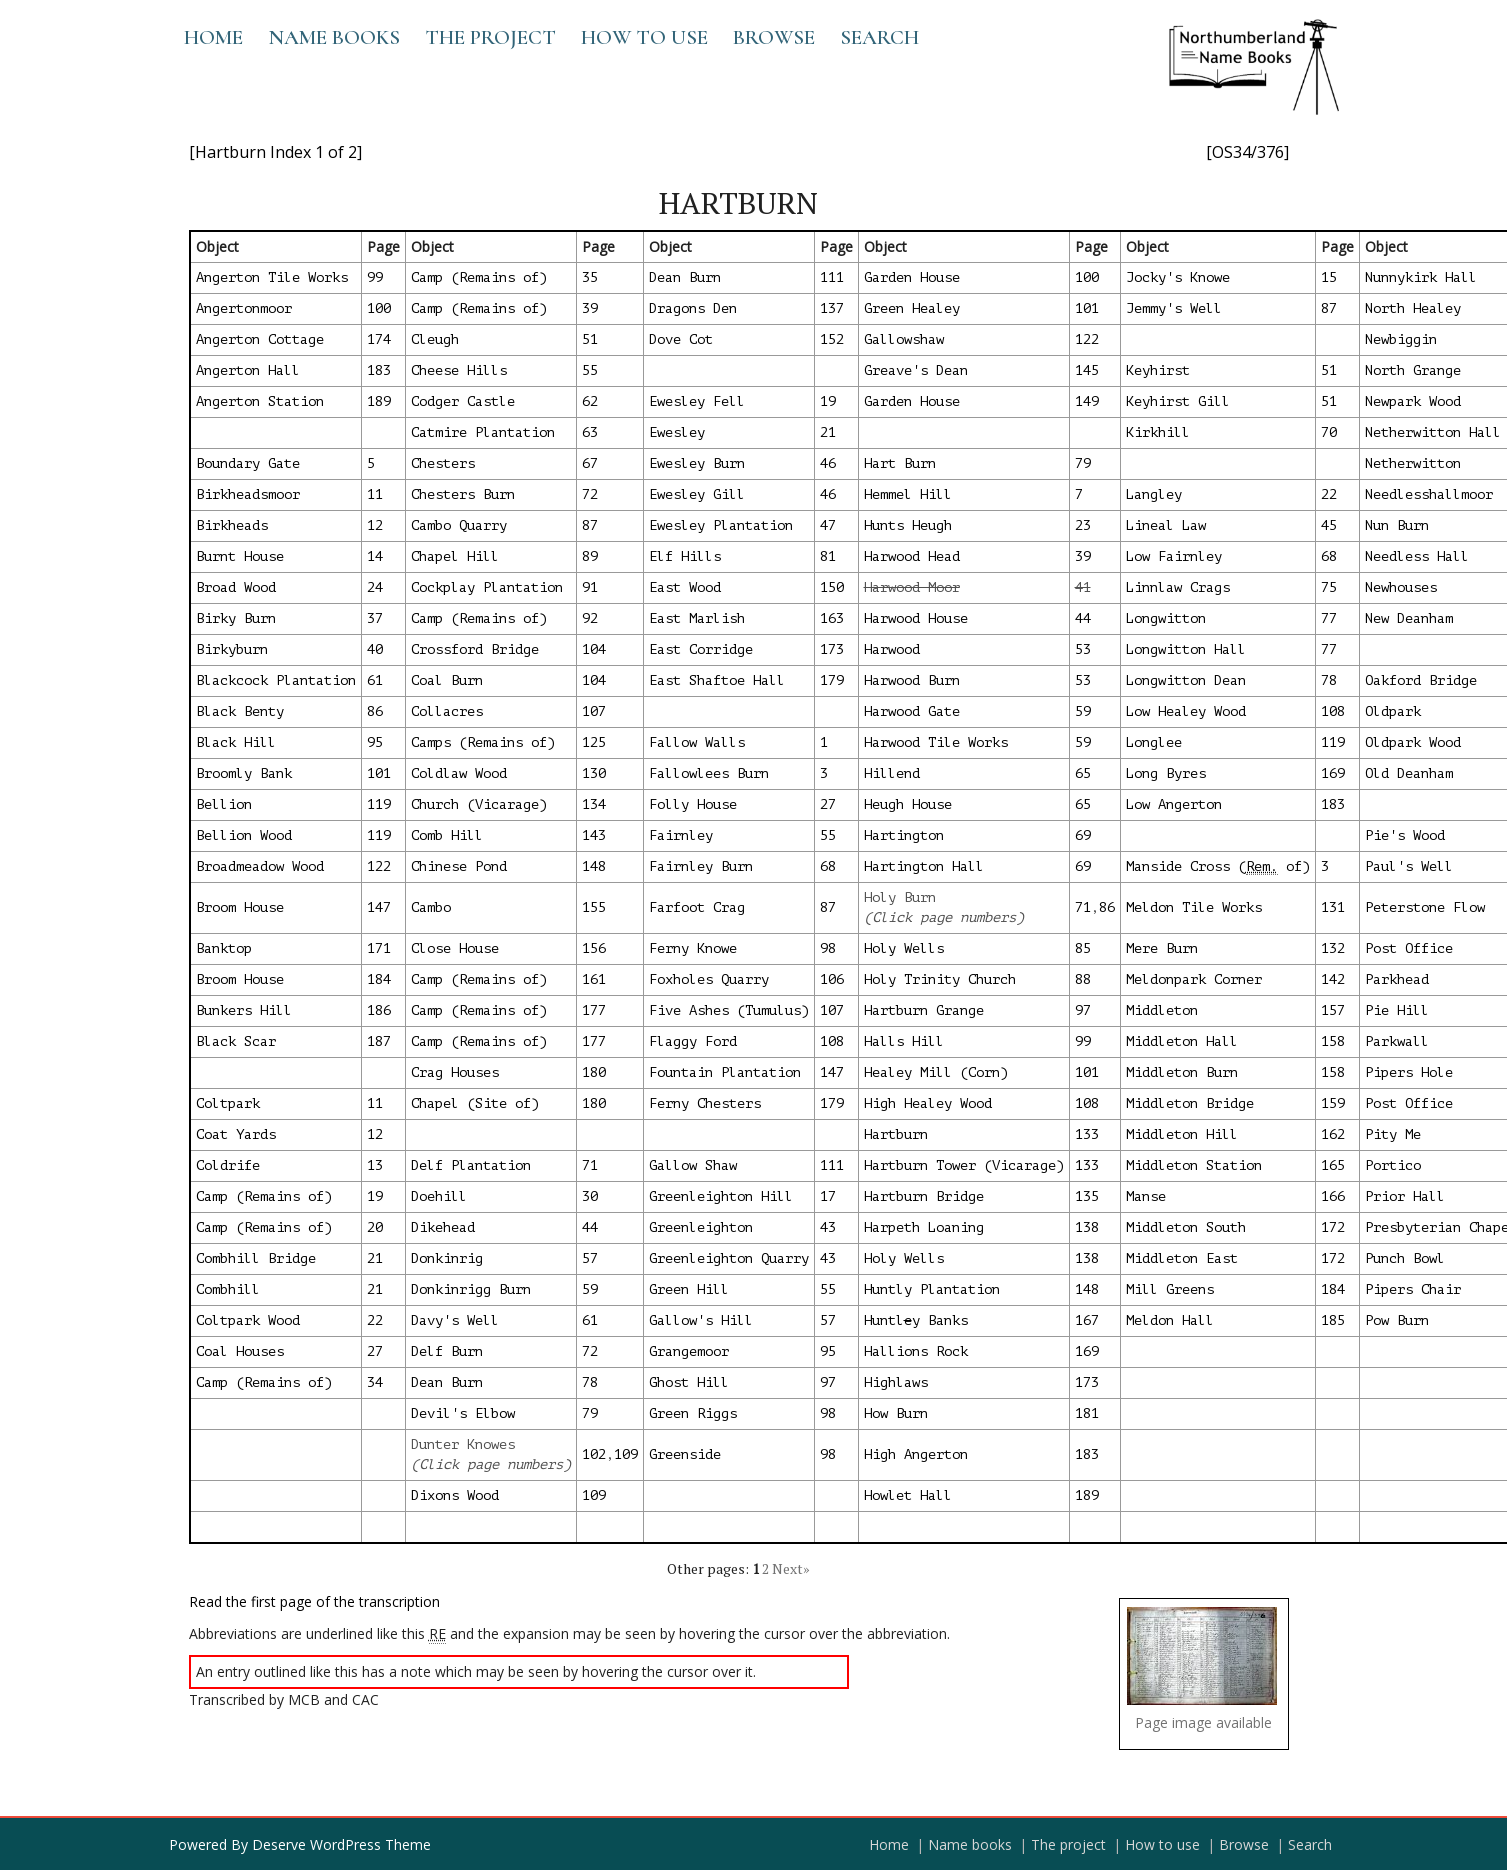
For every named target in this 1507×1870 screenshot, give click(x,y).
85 (1083, 948)
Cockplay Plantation (487, 587)
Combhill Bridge (256, 1258)
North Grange (1413, 370)
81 (828, 556)
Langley (1154, 494)
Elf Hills (685, 556)
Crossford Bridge (475, 649)
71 (1083, 907)
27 (828, 804)
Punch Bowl (1405, 1258)
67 (590, 463)
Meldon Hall (1170, 1320)
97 (1083, 1010)
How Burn (896, 1413)
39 (590, 308)
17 (828, 1196)
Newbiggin (1401, 339)
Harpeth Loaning (924, 1227)
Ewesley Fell (697, 401)
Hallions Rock (916, 1351)
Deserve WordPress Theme (341, 1844)
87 (1329, 308)
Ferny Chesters (705, 1103)
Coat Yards (236, 1134)
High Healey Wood (928, 1103)
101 (1087, 308)
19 (828, 401)
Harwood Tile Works (936, 742)
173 (832, 649)
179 (832, 680)
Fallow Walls (697, 742)
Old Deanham (1409, 773)
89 (590, 556)
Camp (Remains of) (479, 277)
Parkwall (1397, 1041)
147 (379, 907)
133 (1087, 1134)
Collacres (447, 711)
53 (1083, 649)
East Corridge (701, 649)
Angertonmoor (244, 308)
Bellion (224, 804)
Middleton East (1182, 1258)
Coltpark (228, 1103)
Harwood (892, 649)
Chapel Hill (455, 556)
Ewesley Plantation (721, 525)
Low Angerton (1174, 804)
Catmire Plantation (483, 432)
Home (213, 37)
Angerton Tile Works (272, 277)
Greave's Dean (916, 370)
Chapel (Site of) (475, 1103)
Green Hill (689, 1289)
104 (594, 649)
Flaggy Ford (693, 1041)
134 (594, 804)
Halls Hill (904, 1041)
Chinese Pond (459, 866)
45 (1329, 525)
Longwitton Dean (1186, 680)
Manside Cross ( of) (1218, 867)
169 (1333, 773)
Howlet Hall (908, 1495)
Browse (774, 37)
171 (379, 948)
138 (1087, 1227)
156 (594, 948)
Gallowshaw (904, 339)
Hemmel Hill (908, 494)
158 (1333, 1041)
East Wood (685, 587)
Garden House (912, 277)
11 (375, 494)
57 (590, 1258)
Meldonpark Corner (1194, 979)
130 (594, 773)
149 (1087, 401)
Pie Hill (1397, 1010)
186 (379, 1010)
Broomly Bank (244, 773)
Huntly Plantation (932, 1289)
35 (590, 277)
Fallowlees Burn (709, 773)
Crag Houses (455, 1072)
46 (828, 463)
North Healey (1413, 308)
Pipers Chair (1413, 1289)
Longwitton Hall (1186, 649)
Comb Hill (447, 835)
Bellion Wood (244, 835)
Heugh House (908, 804)
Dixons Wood (455, 1495)
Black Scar (236, 1041)
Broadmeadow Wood (260, 866)
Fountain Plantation (725, 1072)
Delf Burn (447, 1351)
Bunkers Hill (244, 1010)
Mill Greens (1170, 1289)
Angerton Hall (248, 370)
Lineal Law (1166, 525)
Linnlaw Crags (1178, 587)
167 (1087, 1320)
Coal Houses (240, 1351)
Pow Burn (1397, 1320)
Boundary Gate (248, 463)
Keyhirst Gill (1178, 401)
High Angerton (916, 1454)
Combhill (228, 1289)
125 (594, 742)
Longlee (1154, 742)
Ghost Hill (689, 1382)
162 (1333, 1134)
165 (1333, 1165)
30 (590, 1196)
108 (1333, 711)
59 (1083, 711)
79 (1083, 463)
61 (375, 680)
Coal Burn (447, 680)
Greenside (685, 1454)
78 (1329, 680)
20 (375, 1227)
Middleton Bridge (1190, 1103)
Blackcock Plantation (276, 680)
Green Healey (912, 308)
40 (375, 649)
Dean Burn (685, 277)
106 (832, 979)
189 (379, 401)
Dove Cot (681, 339)
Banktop (224, 948)
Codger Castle (463, 401)
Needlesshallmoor (1429, 494)
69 (1083, 835)
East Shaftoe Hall (717, 680)
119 (1333, 742)
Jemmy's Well (1174, 308)
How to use (644, 37)
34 (375, 1382)
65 (1083, 773)
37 (375, 618)
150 (832, 587)
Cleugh (435, 339)
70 (1329, 432)
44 (1083, 618)
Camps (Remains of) (483, 742)
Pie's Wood (1405, 835)
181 (1087, 1413)
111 (832, 277)
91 (590, 587)
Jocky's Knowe (1178, 277)
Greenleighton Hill (721, 1196)
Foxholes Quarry (709, 979)
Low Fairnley (1174, 556)
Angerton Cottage (260, 339)
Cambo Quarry (459, 525)
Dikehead (443, 1227)
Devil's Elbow (463, 1413)
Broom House (240, 907)
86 (375, 711)
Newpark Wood (1413, 401)
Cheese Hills (459, 370)
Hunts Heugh (908, 525)
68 (1329, 556)
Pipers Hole (1409, 1072)
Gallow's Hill (701, 1320)
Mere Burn (1162, 948)
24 (375, 587)
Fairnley (681, 835)
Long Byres (1166, 773)
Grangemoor (689, 1351)
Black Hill (236, 742)
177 (594, 1010)
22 (1329, 494)
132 (1333, 948)
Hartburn (896, 1134)
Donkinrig (447, 1258)
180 (594, 1072)
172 (1333, 1227)
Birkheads (232, 525)
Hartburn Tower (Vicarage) (964, 1165)
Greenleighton (701, 1227)
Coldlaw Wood (459, 773)
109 (626, 1454)
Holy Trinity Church (940, 979)
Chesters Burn (463, 494)
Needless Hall (1417, 556)
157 (1333, 1010)
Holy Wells (904, 948)
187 (379, 1041)
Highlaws (896, 1382)
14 (375, 556)
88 (1083, 979)
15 (1329, 277)
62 (590, 401)
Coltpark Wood (248, 1320)
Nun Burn (1397, 525)
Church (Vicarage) (479, 804)
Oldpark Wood (1413, 742)
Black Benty (240, 711)
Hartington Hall (924, 866)
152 (832, 339)
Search (879, 37)
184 (379, 979)
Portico (1393, 1165)
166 (1333, 1196)
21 (828, 432)
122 (1087, 339)
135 (1087, 1196)
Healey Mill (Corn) (936, 1072)
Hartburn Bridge (924, 1196)
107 (594, 711)
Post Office (1409, 948)
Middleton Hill (1182, 1134)
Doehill (439, 1196)
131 (1333, 907)
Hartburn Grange (924, 1010)
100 (1087, 277)
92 (590, 618)
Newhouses (1401, 587)
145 (1087, 370)
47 (828, 525)
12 (375, 525)
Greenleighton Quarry (729, 1258)
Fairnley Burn (701, 866)
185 (1333, 1320)
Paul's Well (1409, 866)
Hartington (904, 835)
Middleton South (1186, 1227)
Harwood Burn (912, 680)
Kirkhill (1158, 432)
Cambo (431, 907)
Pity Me (1393, 1134)
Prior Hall (1405, 1196)
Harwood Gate (912, 711)
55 (590, 370)
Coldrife (228, 1165)
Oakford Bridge (1421, 680)
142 (1333, 979)
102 (594, 1454)
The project (490, 37)
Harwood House (916, 618)
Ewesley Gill (697, 494)
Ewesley (677, 432)
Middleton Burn (1182, 1072)
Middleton (1162, 1010)
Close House (455, 948)
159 (1333, 1103)
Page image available (1203, 1722)
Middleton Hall (1182, 1041)
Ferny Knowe (693, 948)
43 (828, 1227)
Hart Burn (900, 463)
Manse (1146, 1196)
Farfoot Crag (697, 907)
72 (590, 494)
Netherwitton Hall (1433, 432)
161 (594, 979)
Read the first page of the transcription (314, 1601)
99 (375, 277)
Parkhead (1397, 979)
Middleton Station (1194, 1165)
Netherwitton (1413, 463)
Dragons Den (693, 308)
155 (594, 907)
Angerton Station (260, 401)
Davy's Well (455, 1320)
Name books (334, 37)
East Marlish (697, 618)
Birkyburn (232, 649)
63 (590, 432)
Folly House (693, 804)
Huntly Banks (916, 1320)
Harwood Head (912, 556)
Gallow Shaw (693, 1165)
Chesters (443, 463)
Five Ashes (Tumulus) (729, 1010)
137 (832, 308)
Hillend (892, 773)
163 (832, 618)
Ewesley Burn (697, 463)
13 (375, 1165)
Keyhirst (1158, 370)
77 (1329, 618)
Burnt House (240, 556)
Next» (791, 1568)
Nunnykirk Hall (1421, 277)
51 (590, 339)
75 (1329, 587)
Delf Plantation (471, 1165)
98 (828, 948)
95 (375, 742)
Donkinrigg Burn (471, 1289)
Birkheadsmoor (248, 494)
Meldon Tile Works (1194, 907)
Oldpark (1393, 711)
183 (379, 370)
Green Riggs (693, 1413)
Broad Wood (236, 587)
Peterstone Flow (1425, 907)
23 (1083, 525)
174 (379, 339)
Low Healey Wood (1186, 711)
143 (594, 835)
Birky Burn (236, 618)
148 (594, 866)
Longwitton (1166, 618)
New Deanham (1409, 618)
